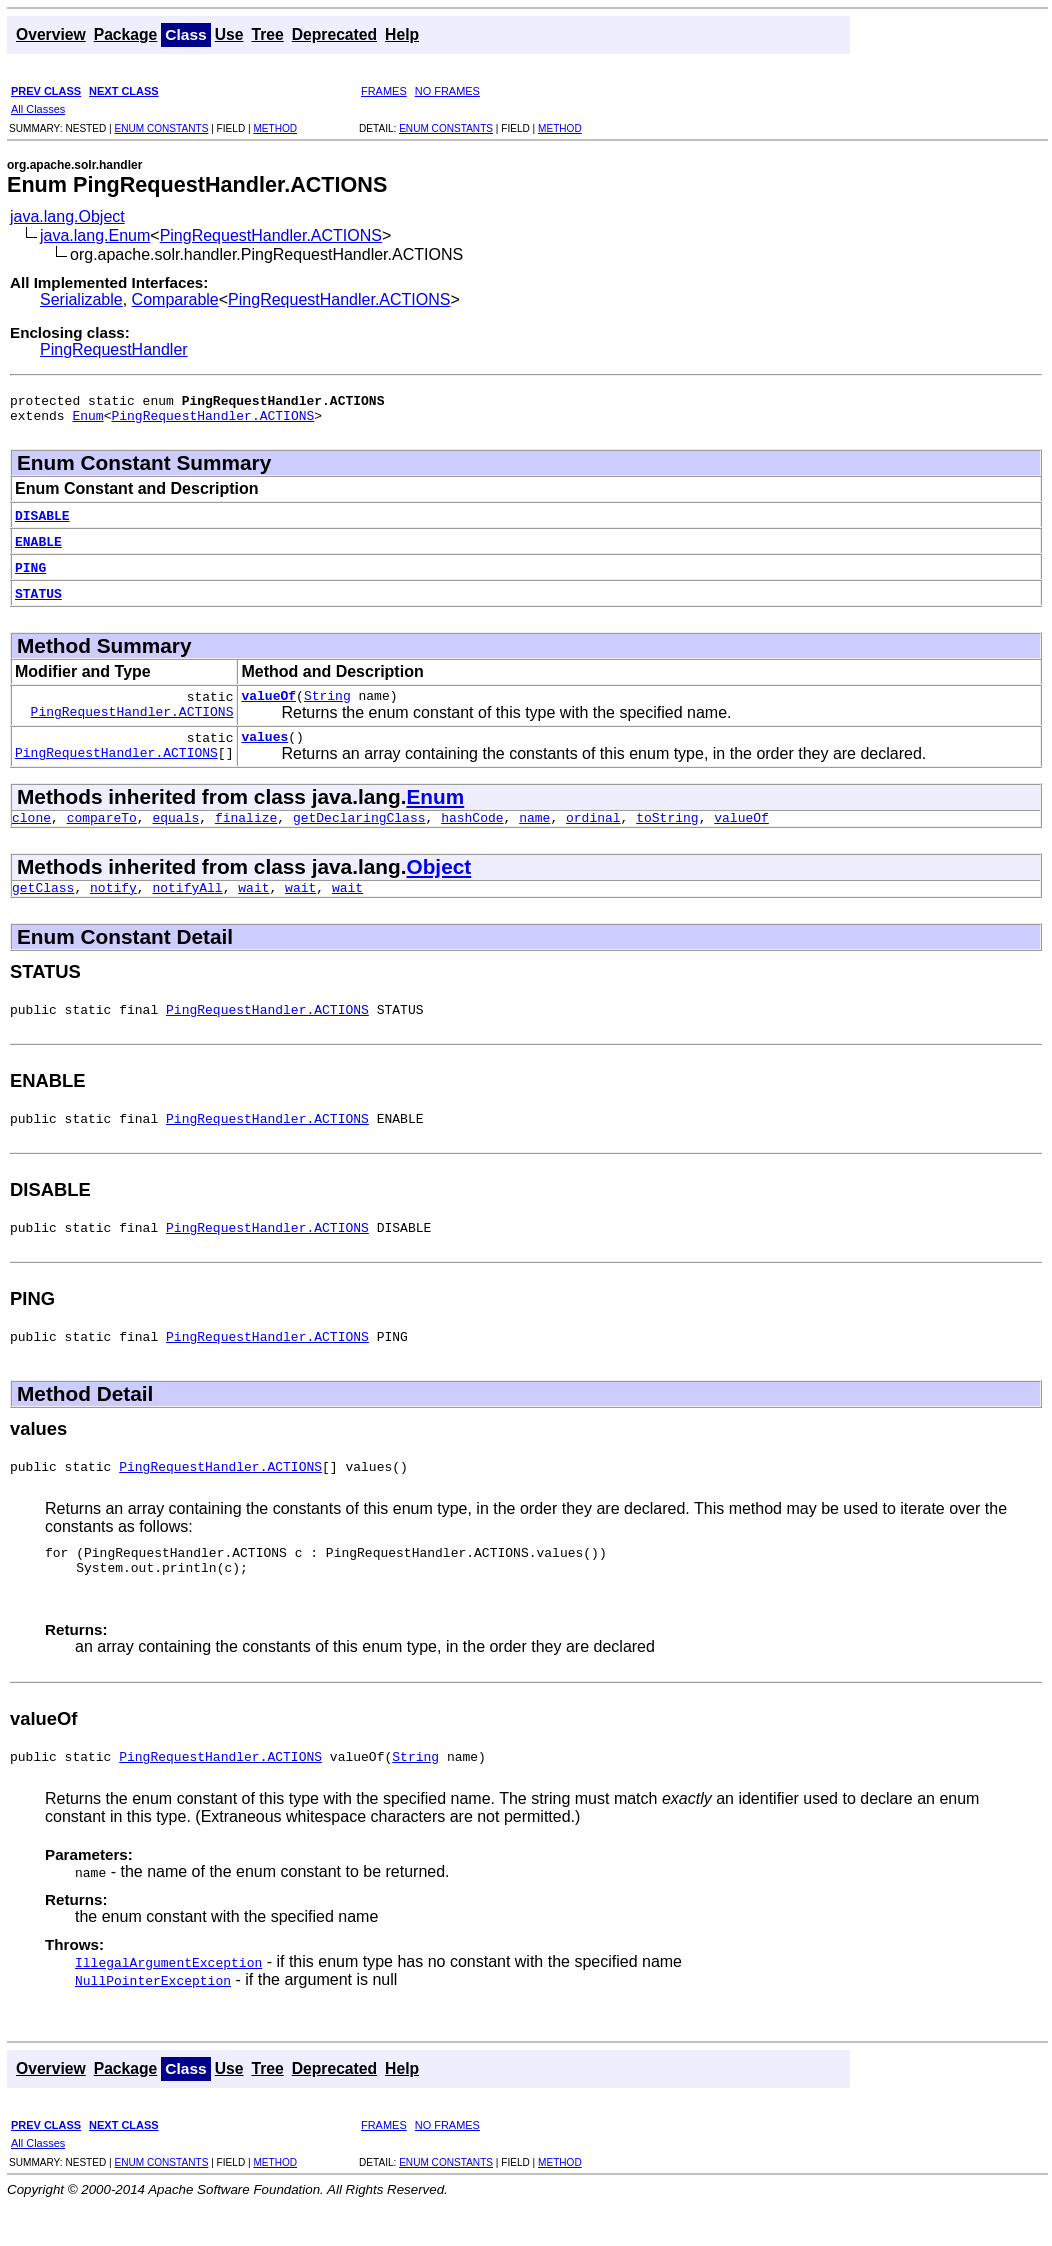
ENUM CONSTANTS (161, 128)
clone (31, 832)
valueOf (268, 704)
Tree (267, 34)
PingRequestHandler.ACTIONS (271, 235)
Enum (87, 421)
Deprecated (334, 34)
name (534, 832)
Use (229, 34)
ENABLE (38, 547)
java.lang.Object (67, 216)
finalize (246, 832)
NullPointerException (153, 2022)
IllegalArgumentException (168, 2004)
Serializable (81, 299)
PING (30, 573)
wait (253, 905)
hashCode (472, 832)
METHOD (275, 128)
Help (402, 34)
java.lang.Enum (95, 235)
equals (175, 832)
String (327, 704)
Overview (51, 34)
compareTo (102, 832)
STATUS (38, 599)
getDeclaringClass (359, 832)
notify (113, 905)
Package (126, 34)
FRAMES (384, 91)
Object (438, 881)
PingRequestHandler (114, 349)
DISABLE (42, 521)
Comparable (175, 299)
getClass (43, 905)
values (264, 748)
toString (667, 832)
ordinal (593, 832)
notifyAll (187, 905)
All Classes (38, 109)
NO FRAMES (447, 91)
